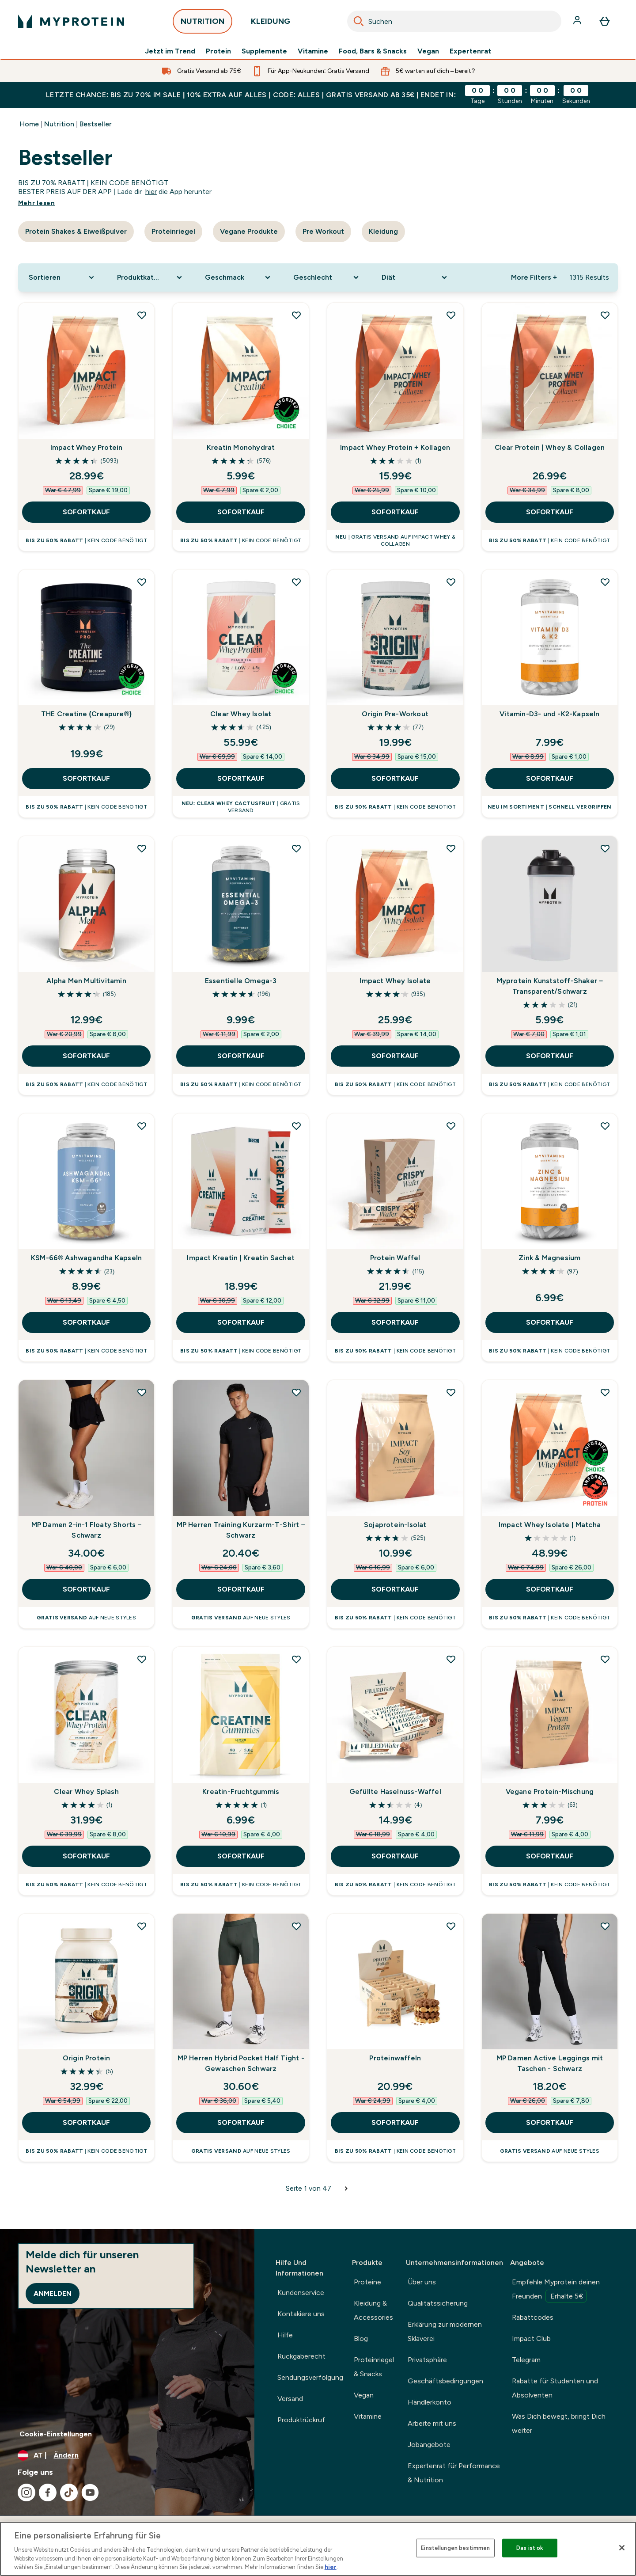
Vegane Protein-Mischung (550, 1791)
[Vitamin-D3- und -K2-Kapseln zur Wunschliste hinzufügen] (605, 582)
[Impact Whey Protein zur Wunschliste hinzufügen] (142, 315)
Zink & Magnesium (549, 1258)
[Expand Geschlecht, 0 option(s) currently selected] (326, 277)
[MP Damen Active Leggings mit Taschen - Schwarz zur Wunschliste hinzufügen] (605, 1926)
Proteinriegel (173, 231)
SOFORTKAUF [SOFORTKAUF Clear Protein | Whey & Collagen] (549, 512)
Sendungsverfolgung (310, 2377)
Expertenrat (470, 51)
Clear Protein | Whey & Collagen (550, 447)
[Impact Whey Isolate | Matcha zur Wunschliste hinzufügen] (605, 1392)
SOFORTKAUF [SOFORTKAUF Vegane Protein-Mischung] (549, 1856)
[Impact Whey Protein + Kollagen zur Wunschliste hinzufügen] (451, 315)
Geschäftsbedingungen (445, 2381)
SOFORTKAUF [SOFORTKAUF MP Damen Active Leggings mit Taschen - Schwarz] (549, 2122)
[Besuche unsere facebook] (48, 2492)
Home (29, 124)
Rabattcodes (532, 2317)
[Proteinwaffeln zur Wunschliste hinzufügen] (451, 1926)
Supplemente (264, 51)
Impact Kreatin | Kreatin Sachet (241, 1258)
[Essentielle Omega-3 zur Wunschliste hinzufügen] (296, 848)
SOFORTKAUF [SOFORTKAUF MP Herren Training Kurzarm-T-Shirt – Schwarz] (241, 1589)
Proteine (367, 2282)
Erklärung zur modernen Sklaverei (445, 2331)
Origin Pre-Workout (395, 714)
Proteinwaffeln (395, 2058)
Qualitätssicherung (438, 2303)
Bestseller (96, 124)
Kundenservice (300, 2292)
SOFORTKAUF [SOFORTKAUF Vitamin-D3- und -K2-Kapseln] (549, 778)
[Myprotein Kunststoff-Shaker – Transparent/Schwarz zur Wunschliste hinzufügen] (605, 848)
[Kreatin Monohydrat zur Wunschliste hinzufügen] (296, 315)
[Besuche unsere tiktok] (69, 2492)
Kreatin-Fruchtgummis (240, 1791)
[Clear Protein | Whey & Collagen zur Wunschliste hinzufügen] (605, 315)
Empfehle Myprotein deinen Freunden (556, 2290)
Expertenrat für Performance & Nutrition (454, 2473)
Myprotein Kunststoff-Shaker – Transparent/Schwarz (549, 985)
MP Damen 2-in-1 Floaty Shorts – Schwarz (86, 1529)
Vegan (428, 51)
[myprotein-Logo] (71, 21)
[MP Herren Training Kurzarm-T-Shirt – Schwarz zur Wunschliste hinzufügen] (296, 1392)
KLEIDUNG (270, 23)
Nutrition (59, 124)
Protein (218, 51)
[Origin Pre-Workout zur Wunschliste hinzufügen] (451, 582)
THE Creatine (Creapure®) (86, 714)
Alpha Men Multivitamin (86, 980)
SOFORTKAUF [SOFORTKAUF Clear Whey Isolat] (241, 778)
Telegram (526, 2360)
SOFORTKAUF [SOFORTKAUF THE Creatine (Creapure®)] (86, 778)
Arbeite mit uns (432, 2423)
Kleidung (383, 231)
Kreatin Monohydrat (241, 447)
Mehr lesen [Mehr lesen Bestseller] (36, 203)
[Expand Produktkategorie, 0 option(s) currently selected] (150, 277)
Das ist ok (529, 2548)
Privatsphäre (427, 2360)
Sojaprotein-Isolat (395, 1524)
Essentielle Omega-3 (241, 980)
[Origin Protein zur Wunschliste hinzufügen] (142, 1926)
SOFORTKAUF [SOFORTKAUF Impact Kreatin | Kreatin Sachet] (241, 1322)
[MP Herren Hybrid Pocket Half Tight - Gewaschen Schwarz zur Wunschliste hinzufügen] (296, 1926)
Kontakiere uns (301, 2314)
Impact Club (531, 2338)
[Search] (358, 21)
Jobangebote (429, 2444)
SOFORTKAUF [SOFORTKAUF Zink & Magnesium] (549, 1322)
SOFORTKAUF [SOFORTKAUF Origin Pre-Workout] (395, 778)
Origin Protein (86, 2058)
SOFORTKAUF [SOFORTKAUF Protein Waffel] (395, 1322)
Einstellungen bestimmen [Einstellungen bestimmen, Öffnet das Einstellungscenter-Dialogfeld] (455, 2548)
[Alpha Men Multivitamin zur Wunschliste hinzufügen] (142, 848)
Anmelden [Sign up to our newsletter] (53, 2293)
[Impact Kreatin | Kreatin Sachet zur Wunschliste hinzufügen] (296, 1126)
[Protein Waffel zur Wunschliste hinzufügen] (451, 1126)
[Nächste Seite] (346, 2188)
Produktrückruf (301, 2420)
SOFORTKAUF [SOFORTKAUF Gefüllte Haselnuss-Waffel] (395, 1856)
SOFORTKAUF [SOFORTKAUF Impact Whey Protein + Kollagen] (395, 512)
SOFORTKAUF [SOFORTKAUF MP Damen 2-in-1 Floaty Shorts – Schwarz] (86, 1589)
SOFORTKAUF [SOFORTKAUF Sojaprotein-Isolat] (395, 1589)
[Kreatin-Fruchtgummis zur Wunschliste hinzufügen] (296, 1659)
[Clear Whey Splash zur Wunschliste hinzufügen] (142, 1659)
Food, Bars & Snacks (373, 51)
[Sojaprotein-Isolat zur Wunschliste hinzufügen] (451, 1392)
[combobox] (454, 21)
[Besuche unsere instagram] (26, 2492)
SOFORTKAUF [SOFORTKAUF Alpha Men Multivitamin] (86, 1056)
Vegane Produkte (249, 231)
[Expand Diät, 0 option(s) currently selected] (415, 277)
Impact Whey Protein (86, 447)
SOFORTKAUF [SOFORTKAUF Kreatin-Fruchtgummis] (241, 1856)
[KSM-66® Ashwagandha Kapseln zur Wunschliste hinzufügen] (142, 1126)
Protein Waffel (395, 1258)
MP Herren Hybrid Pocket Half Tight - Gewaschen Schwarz (241, 2063)
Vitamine (313, 51)
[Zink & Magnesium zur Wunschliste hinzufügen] (605, 1126)
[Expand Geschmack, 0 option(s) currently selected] (238, 277)
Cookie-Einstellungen (55, 2434)
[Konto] (578, 21)
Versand (290, 2398)
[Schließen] (622, 2547)
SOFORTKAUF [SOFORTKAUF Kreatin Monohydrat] (241, 512)
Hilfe (285, 2335)
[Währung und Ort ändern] (127, 2455)
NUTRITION (202, 23)
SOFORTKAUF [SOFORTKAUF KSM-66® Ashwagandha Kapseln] (86, 1322)
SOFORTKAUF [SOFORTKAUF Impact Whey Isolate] (395, 1056)
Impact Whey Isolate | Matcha (550, 1524)
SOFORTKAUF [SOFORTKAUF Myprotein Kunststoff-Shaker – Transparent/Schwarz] (549, 1056)
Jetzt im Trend (170, 51)
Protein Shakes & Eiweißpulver (76, 231)
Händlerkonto (429, 2402)
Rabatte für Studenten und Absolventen (555, 2388)
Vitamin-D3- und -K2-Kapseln (549, 714)
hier (151, 191)
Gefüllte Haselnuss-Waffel (395, 1791)
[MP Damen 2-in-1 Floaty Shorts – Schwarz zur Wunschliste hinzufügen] (142, 1392)
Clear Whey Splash (86, 1791)
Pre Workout (323, 231)
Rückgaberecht (301, 2356)
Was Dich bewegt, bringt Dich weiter (559, 2423)
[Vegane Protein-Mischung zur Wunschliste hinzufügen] (605, 1659)
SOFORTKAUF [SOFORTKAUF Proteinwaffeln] (395, 2122)
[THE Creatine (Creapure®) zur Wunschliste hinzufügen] (142, 582)
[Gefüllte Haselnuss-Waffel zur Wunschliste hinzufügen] (451, 1659)
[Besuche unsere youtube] (90, 2492)
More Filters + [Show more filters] (534, 277)
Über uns (422, 2282)
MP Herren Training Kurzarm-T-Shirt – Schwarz (241, 1529)
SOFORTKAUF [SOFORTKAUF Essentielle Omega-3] (241, 1056)
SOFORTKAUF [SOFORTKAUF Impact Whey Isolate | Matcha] (549, 1589)
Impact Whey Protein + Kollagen (395, 447)
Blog (361, 2338)
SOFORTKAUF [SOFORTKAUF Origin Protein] (86, 2122)
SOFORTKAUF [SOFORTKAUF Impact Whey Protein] (86, 512)
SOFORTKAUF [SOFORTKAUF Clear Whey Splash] (86, 1856)
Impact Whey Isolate (395, 980)
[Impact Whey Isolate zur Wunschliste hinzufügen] (451, 848)
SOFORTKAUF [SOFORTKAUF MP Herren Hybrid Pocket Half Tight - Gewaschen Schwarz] (241, 2122)
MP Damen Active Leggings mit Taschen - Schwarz (549, 2063)
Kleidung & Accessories (373, 2310)
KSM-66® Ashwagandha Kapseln (86, 1258)
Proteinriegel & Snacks (374, 2367)
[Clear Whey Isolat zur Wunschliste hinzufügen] (296, 582)
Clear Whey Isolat (240, 714)
